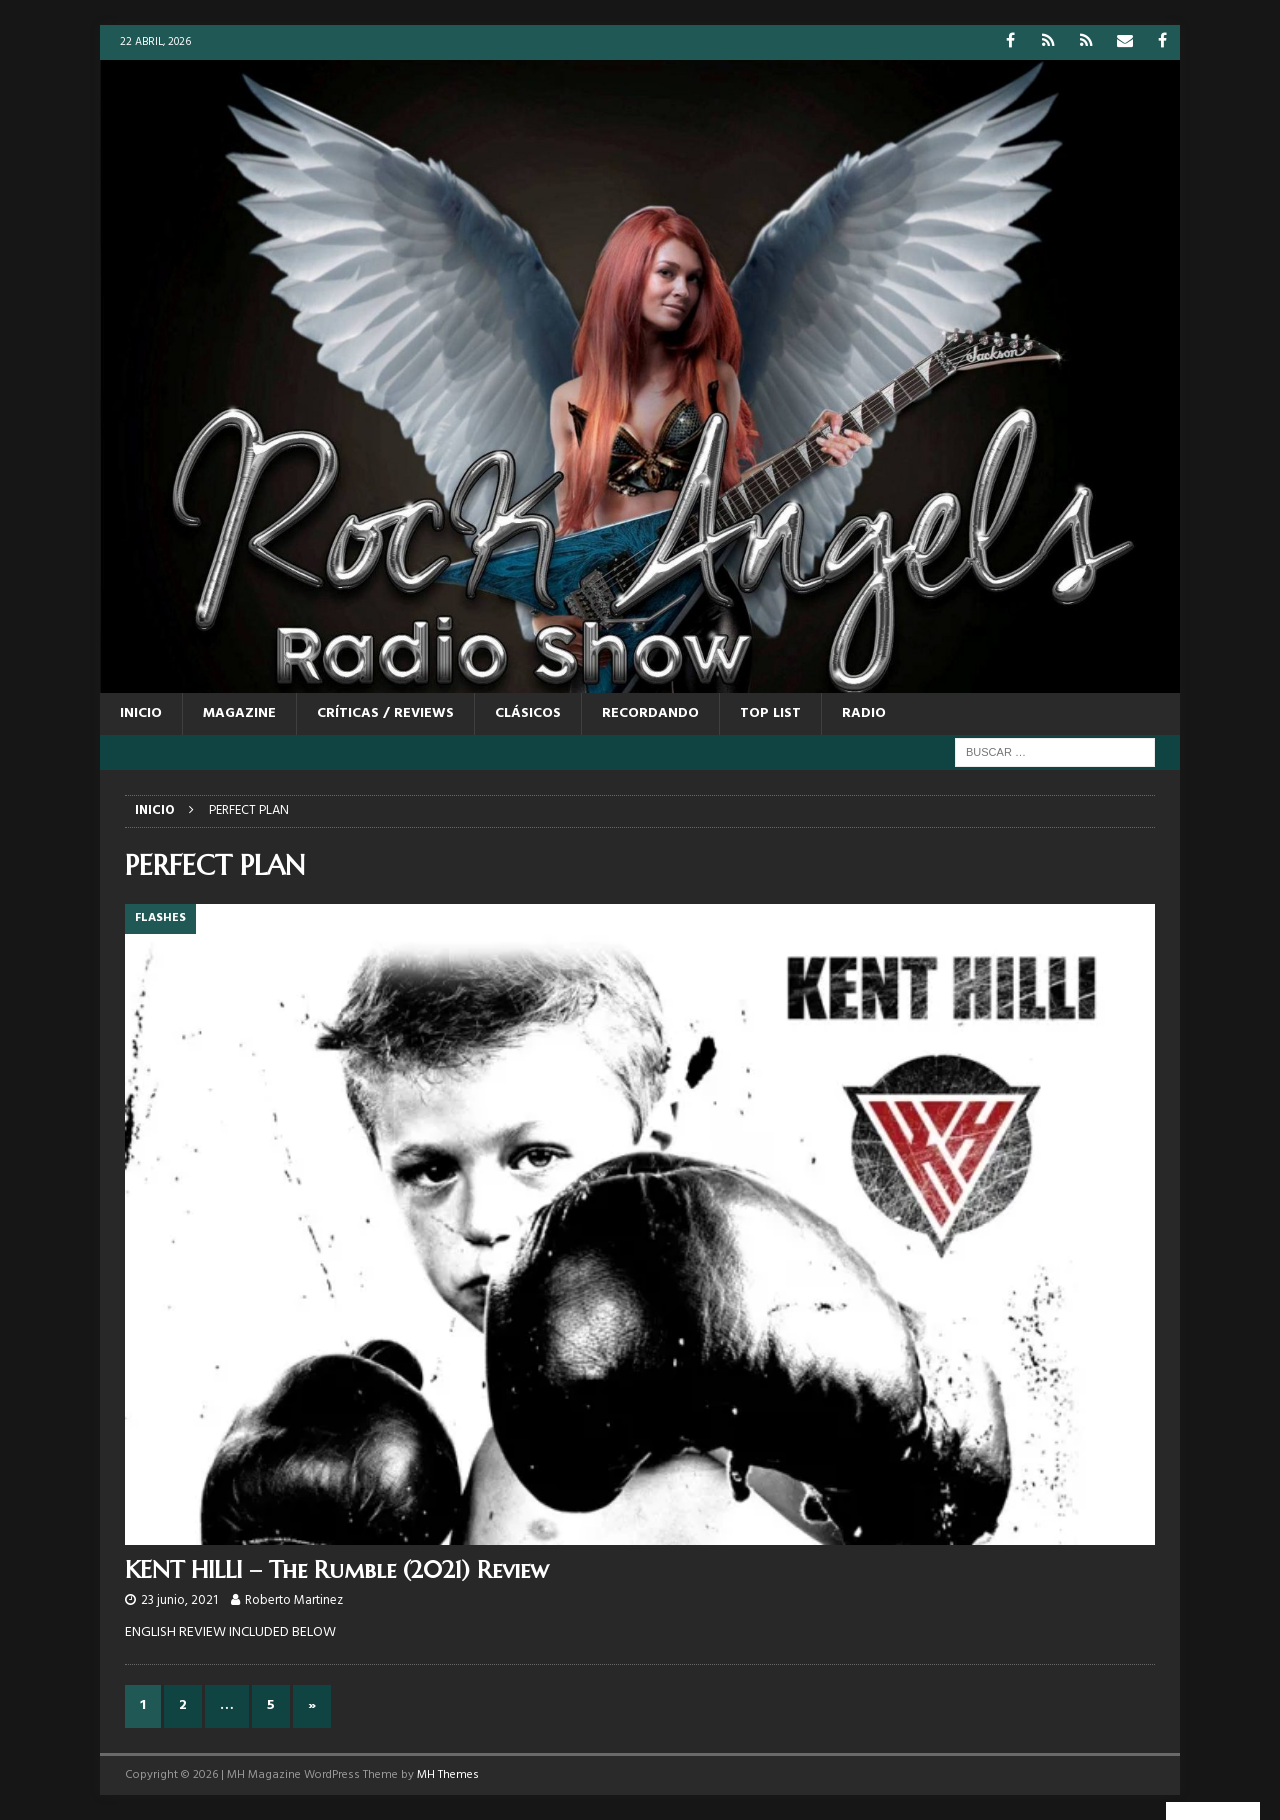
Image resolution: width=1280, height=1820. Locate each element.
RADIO (864, 713)
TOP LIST (770, 713)
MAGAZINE (239, 713)
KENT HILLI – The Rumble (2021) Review (337, 1570)
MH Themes (448, 1775)
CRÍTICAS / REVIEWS (385, 713)
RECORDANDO (650, 713)
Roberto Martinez (294, 1600)
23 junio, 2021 (179, 1600)
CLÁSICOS (528, 713)
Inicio (141, 713)
